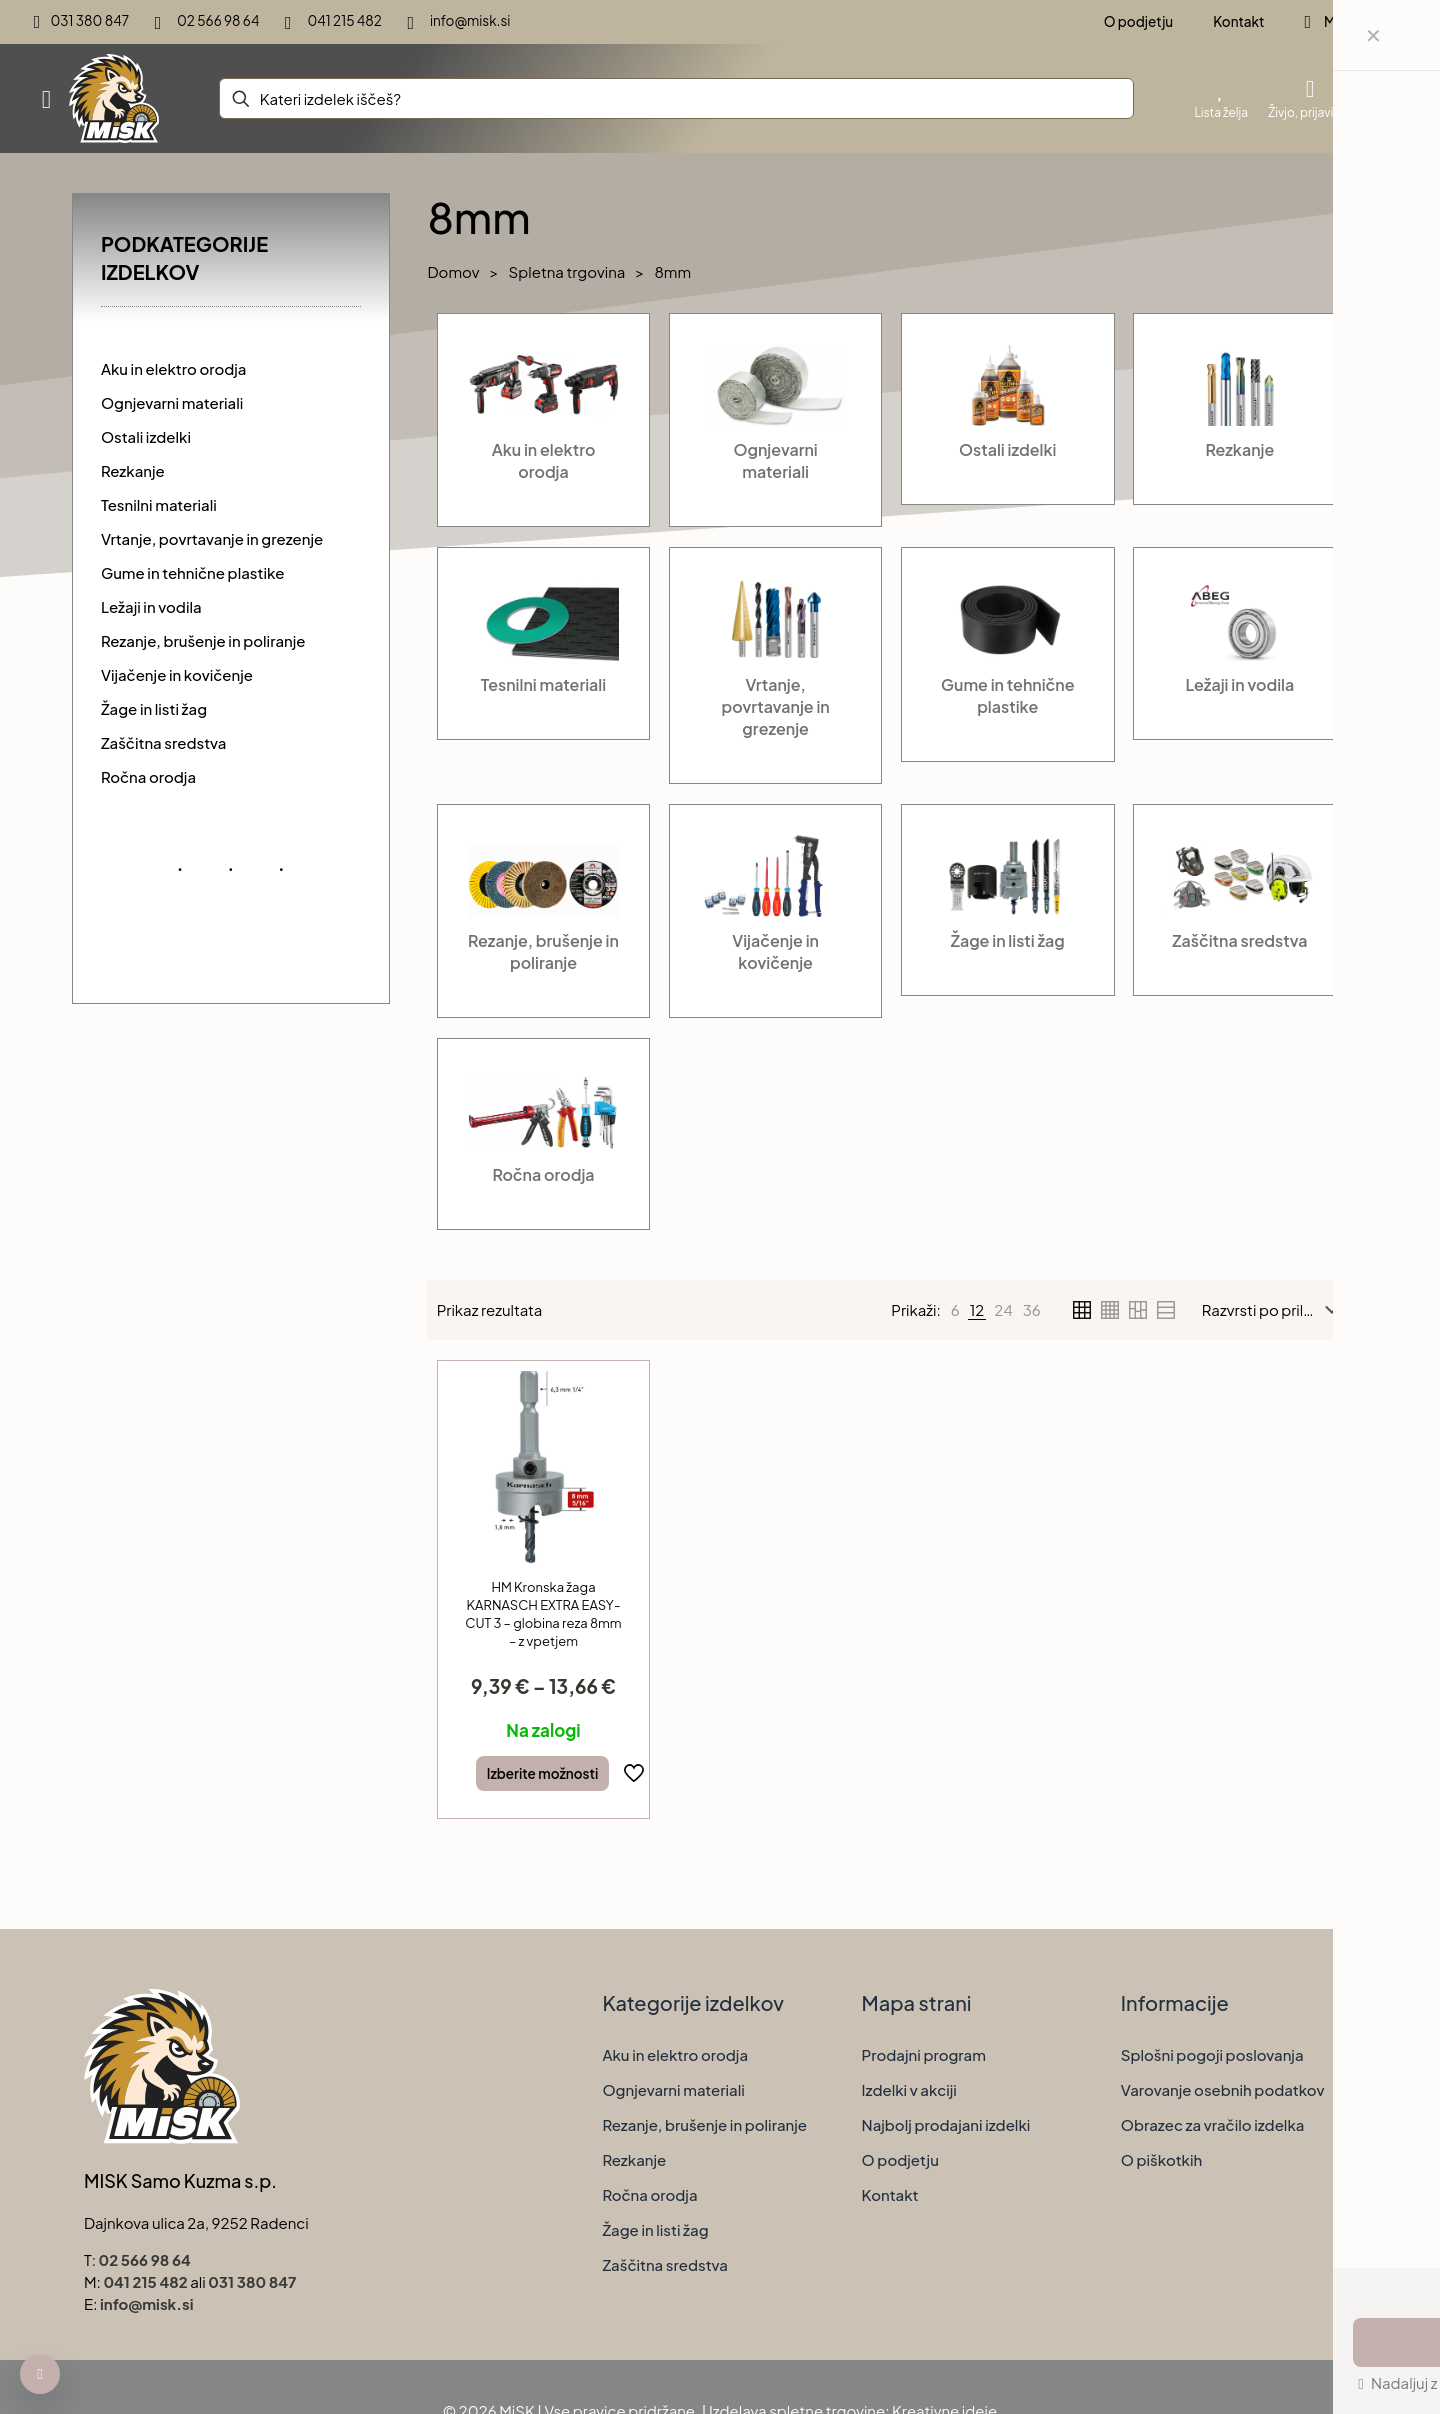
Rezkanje (634, 2159)
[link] (955, 1310)
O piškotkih (1161, 2159)
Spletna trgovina (567, 271)
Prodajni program (924, 2054)
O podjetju (900, 2159)
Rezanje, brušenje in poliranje (704, 2124)
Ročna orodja (649, 2194)
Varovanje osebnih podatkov (1223, 2089)
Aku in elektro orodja (675, 2054)
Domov (453, 271)
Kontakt (890, 2194)
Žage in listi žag (655, 2229)
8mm (672, 271)
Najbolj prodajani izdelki (946, 2124)
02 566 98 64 (145, 2259)
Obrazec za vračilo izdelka (1213, 2124)
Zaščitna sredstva (665, 2264)
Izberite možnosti (543, 1773)
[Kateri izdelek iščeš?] (677, 98)
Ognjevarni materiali (673, 2089)
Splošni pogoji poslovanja (1212, 2054)
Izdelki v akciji (909, 2089)
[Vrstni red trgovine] (1274, 1310)
